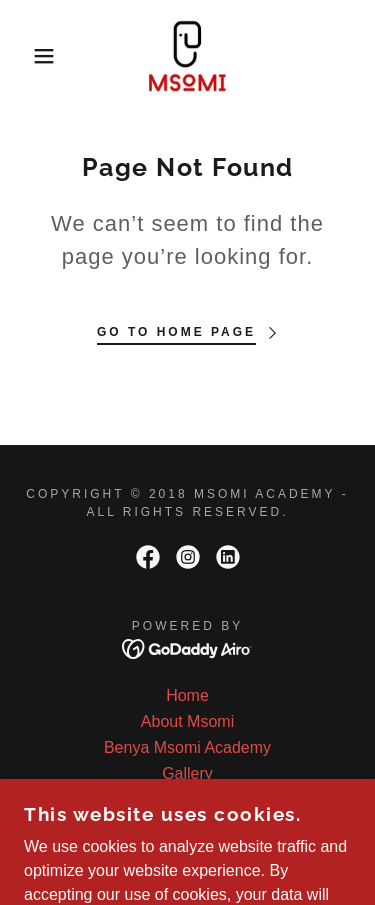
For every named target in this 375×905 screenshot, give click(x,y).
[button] (29, 56)
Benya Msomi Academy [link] (187, 747)
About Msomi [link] (187, 721)
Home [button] (187, 695)
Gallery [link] (187, 773)
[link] (188, 56)
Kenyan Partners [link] (187, 799)
